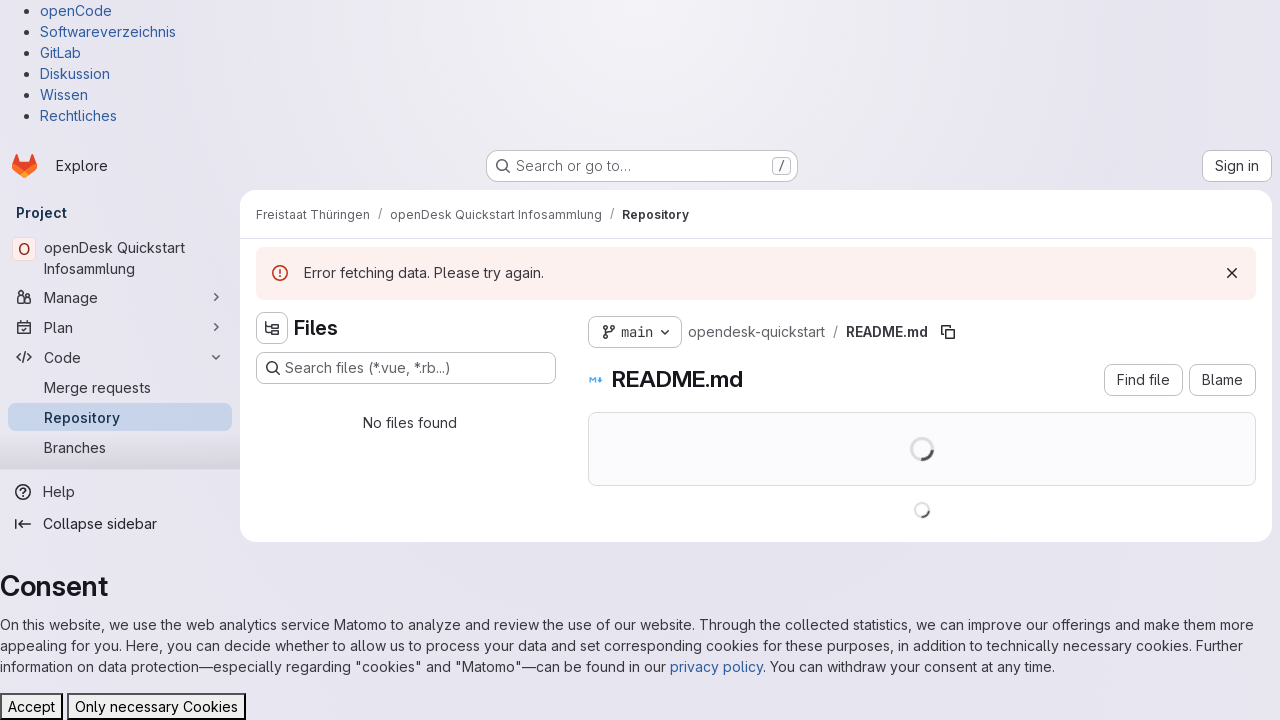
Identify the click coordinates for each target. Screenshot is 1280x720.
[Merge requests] (120, 387)
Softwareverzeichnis (108, 31)
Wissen (64, 94)
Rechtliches (78, 115)
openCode (76, 10)
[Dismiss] (1232, 273)
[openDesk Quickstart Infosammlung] (120, 258)
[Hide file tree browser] (272, 328)
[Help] (120, 492)
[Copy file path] (948, 332)
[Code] (120, 357)
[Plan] (120, 327)
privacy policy (716, 666)
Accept (31, 706)
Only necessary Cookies (156, 706)
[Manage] (120, 297)
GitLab (60, 52)
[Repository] (120, 417)
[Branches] (120, 447)
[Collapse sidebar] (120, 524)
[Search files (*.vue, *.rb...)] (406, 368)
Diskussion (75, 73)
